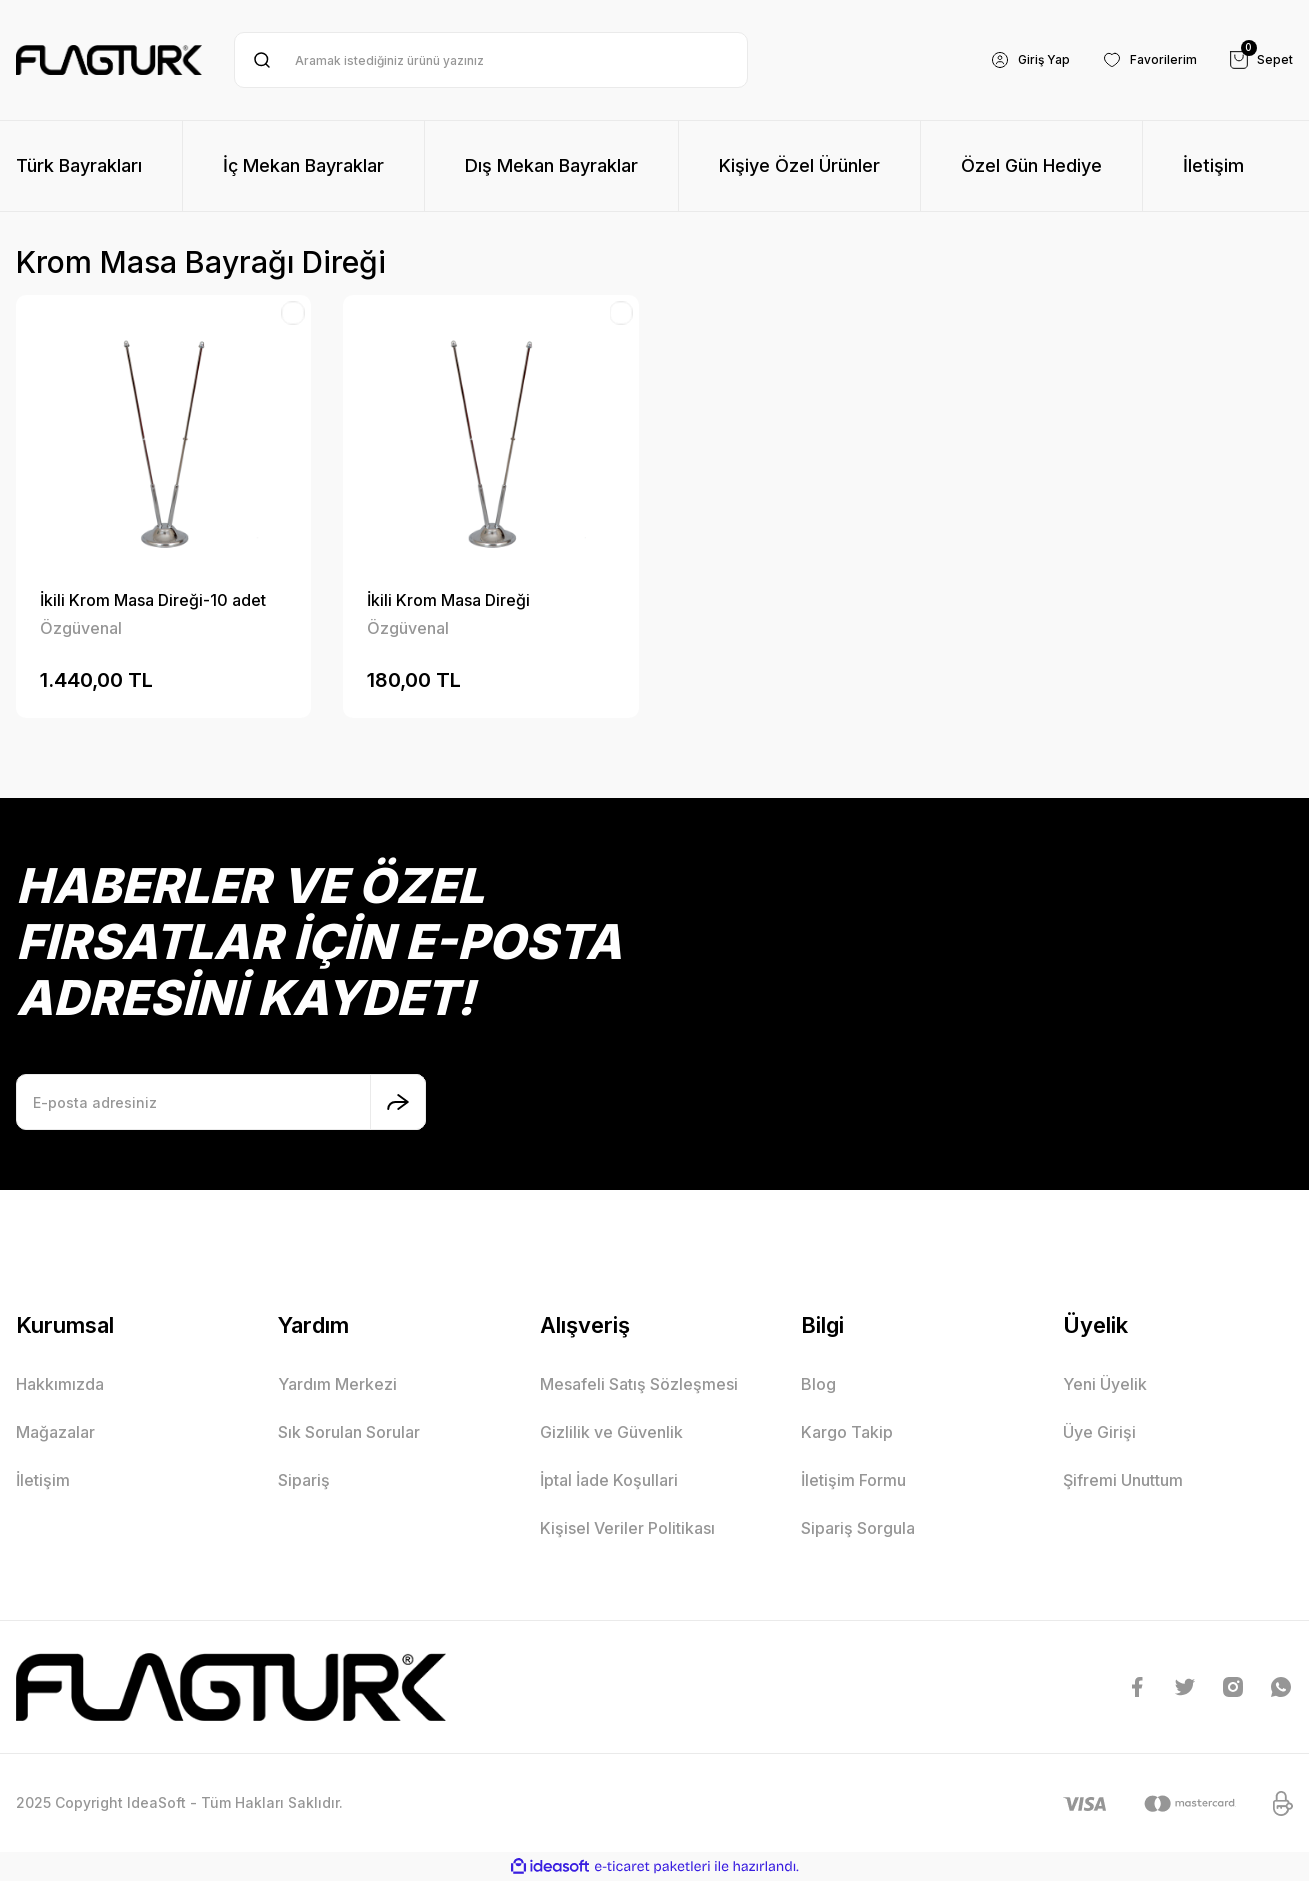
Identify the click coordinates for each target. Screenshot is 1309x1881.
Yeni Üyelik (1105, 1384)
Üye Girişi (1099, 1432)
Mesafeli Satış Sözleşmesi (639, 1384)
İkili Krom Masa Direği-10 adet (153, 600)
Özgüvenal (81, 628)
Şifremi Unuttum (1123, 1480)
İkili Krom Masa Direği (448, 600)
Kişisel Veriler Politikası (627, 1528)
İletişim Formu (853, 1480)
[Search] (490, 60)
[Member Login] (1009, 60)
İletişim (43, 1480)
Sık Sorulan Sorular (349, 1432)
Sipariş (304, 1480)
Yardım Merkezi (337, 1384)
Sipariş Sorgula (858, 1528)
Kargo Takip (847, 1432)
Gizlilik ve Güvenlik (611, 1432)
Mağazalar (55, 1432)
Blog (818, 1384)
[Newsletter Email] (221, 1102)
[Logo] (109, 59)
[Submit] (398, 1102)
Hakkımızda (60, 1384)
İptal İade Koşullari (609, 1480)
